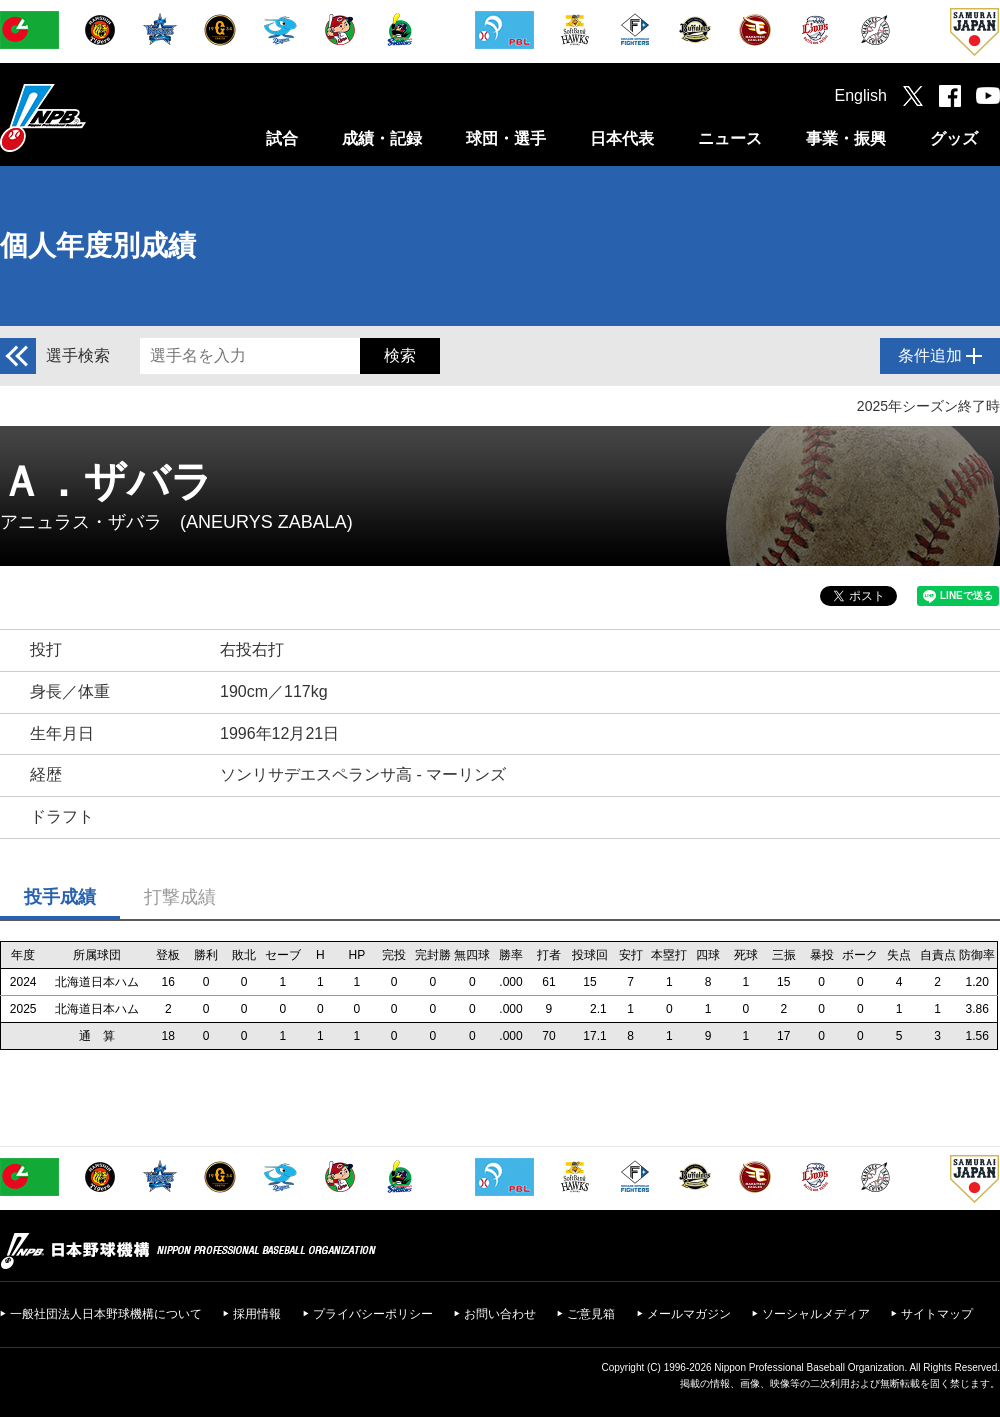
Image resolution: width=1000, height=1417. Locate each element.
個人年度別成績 (98, 245)
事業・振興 (846, 138)
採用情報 (257, 1314)
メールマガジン (689, 1314)
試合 (282, 138)
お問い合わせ (500, 1314)
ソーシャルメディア (816, 1314)
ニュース (730, 138)
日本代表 (622, 138)
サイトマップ (937, 1314)
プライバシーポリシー (373, 1314)
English (861, 95)
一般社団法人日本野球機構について (106, 1314)
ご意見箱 (591, 1314)
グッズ (954, 138)
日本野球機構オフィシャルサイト (93, 117)
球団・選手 (506, 138)
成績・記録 (382, 138)
